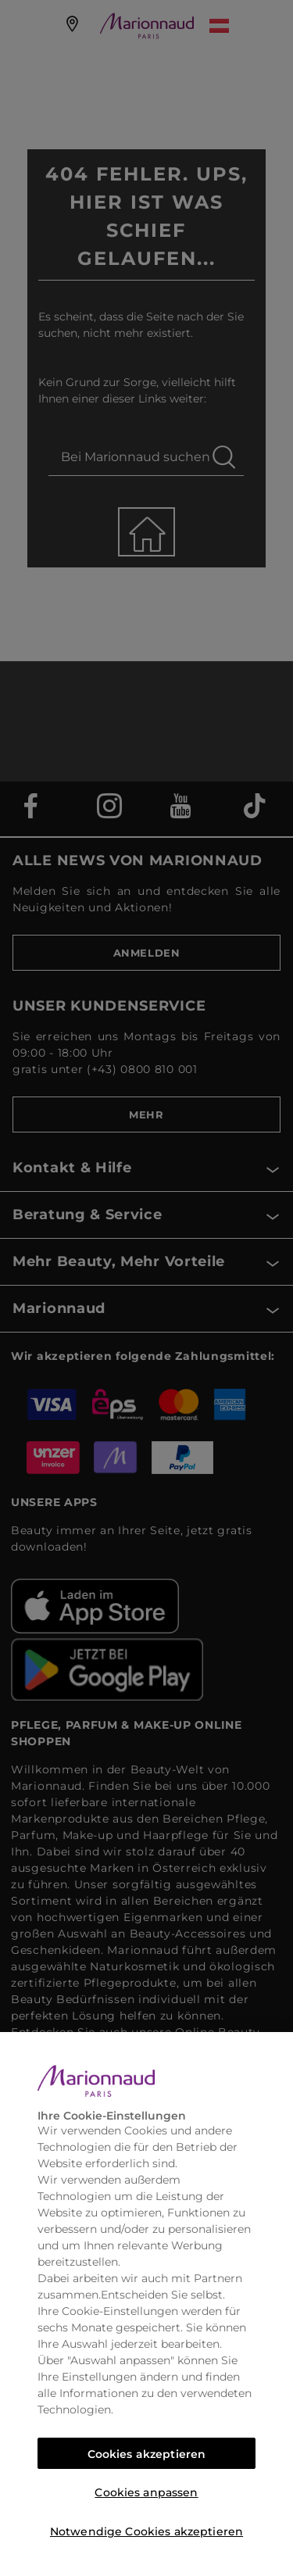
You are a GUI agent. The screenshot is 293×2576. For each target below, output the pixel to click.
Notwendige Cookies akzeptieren (146, 2531)
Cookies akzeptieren (147, 2454)
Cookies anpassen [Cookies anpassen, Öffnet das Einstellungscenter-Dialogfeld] (146, 2492)
